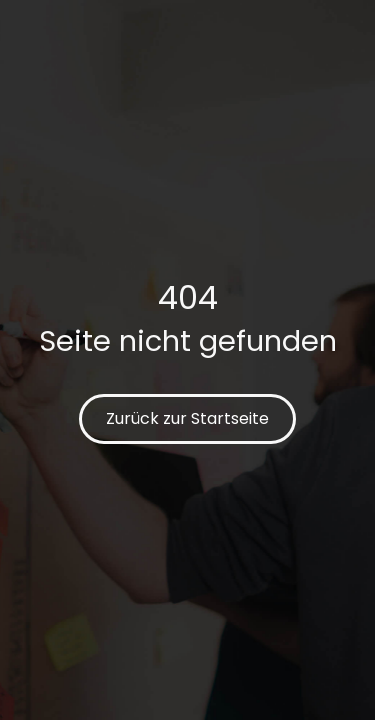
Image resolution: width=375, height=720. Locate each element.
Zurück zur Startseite (187, 418)
